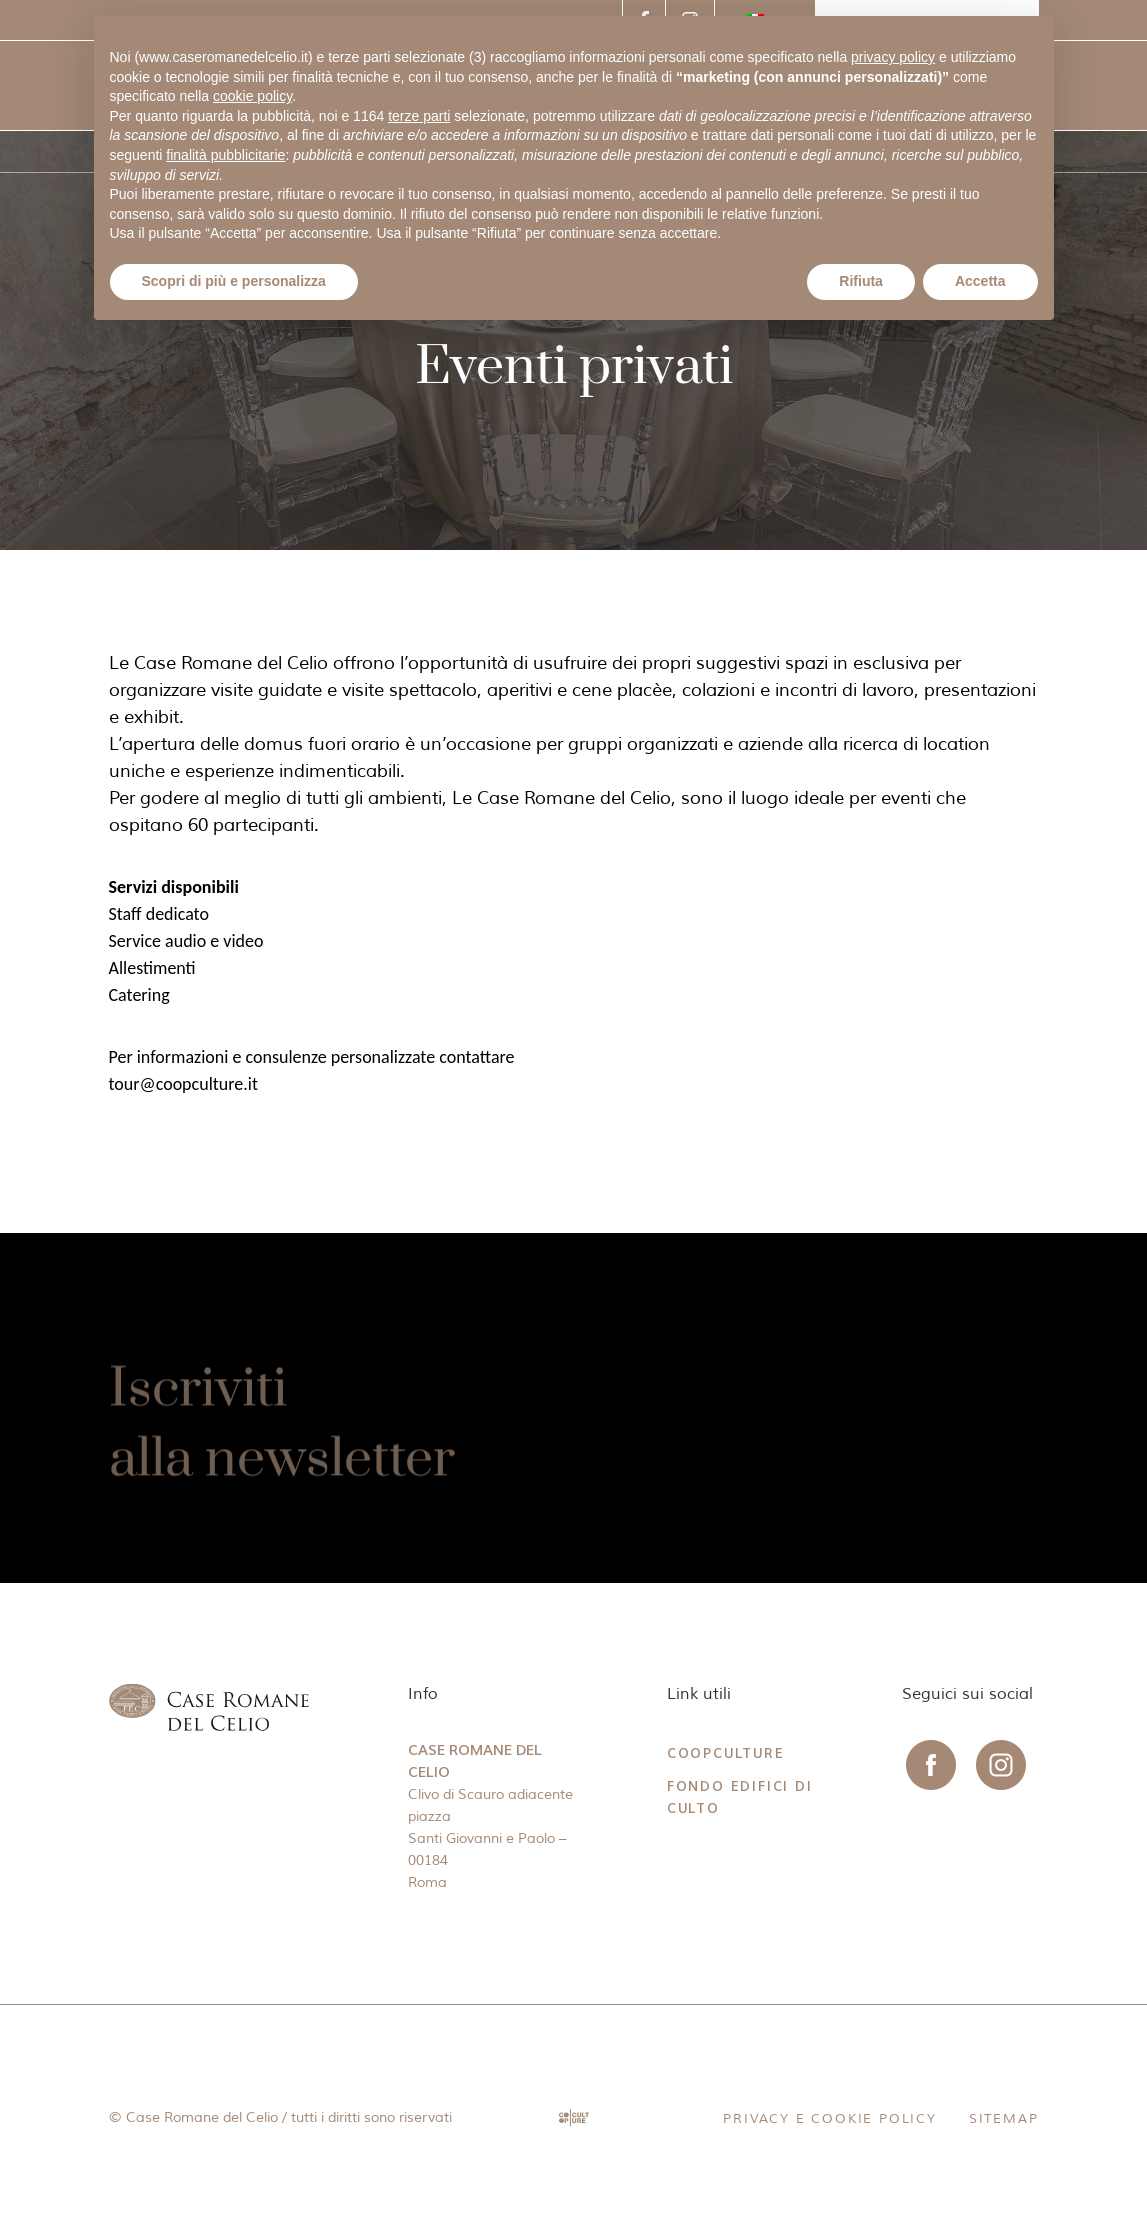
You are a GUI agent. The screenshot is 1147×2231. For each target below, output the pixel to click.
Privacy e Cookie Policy (829, 2119)
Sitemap (1004, 2119)
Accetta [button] (980, 281)
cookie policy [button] (252, 96)
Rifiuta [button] (861, 281)
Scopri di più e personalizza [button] (234, 281)
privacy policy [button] (893, 57)
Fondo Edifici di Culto (740, 1797)
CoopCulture (726, 1753)
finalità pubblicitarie (225, 155)
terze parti (419, 116)
